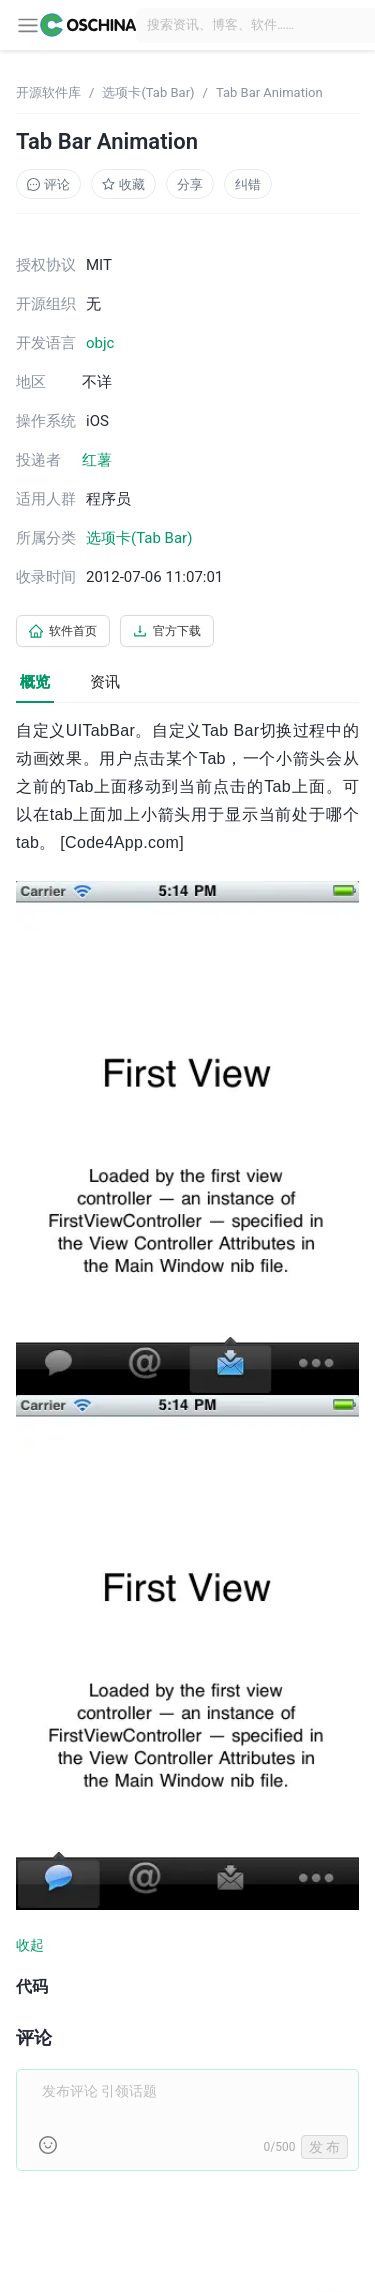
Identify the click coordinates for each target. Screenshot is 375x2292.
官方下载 (167, 631)
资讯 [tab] (105, 682)
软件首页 (63, 631)
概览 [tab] (35, 682)
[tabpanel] (187, 1456)
